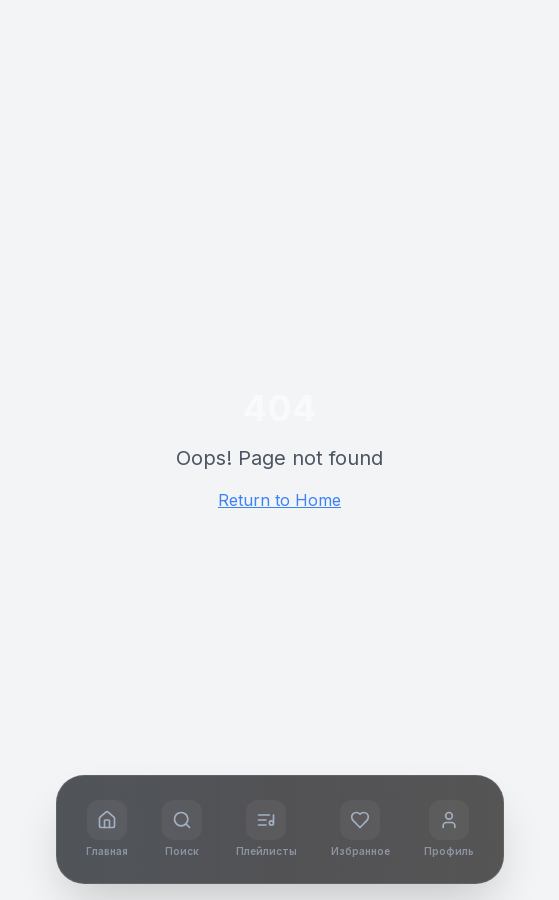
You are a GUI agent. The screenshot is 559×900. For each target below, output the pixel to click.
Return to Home (279, 500)
